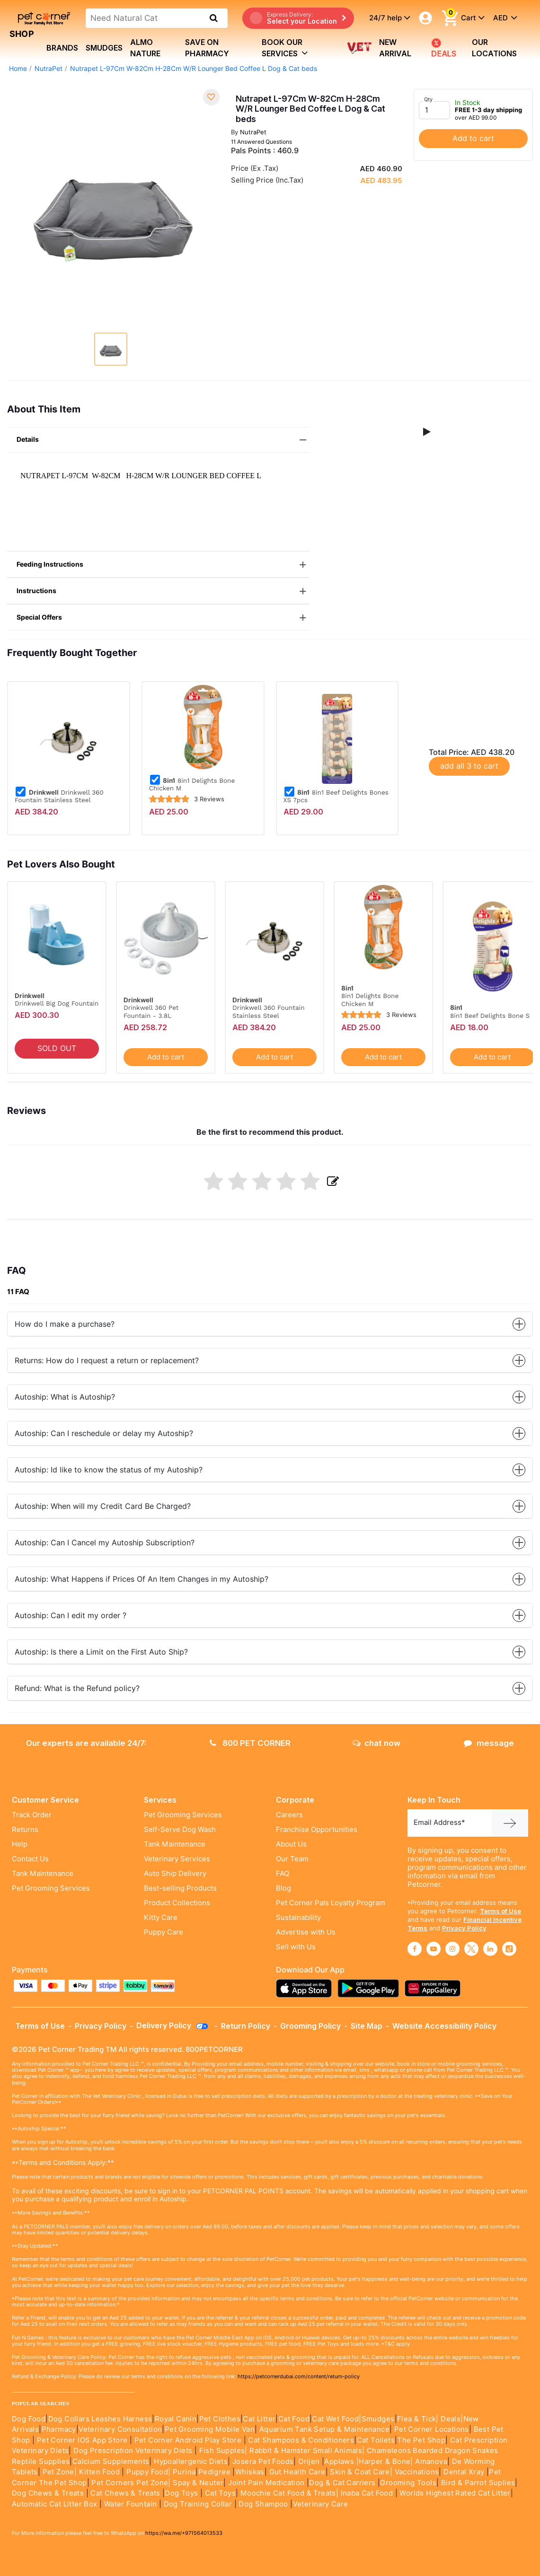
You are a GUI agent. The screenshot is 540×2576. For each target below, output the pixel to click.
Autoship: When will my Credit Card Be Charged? (270, 1506)
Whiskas (250, 2472)
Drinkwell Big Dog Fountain (56, 1003)
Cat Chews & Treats (126, 2493)
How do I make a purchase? (270, 1324)
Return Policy (245, 2026)
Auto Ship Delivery (175, 1873)
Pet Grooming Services (51, 1888)
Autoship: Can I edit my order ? (270, 1615)
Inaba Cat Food (367, 2493)
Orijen (310, 2461)
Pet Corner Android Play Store (186, 2440)
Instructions (163, 591)
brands (62, 48)
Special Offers (163, 617)
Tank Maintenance (42, 1873)
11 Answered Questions (261, 141)
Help (19, 1844)
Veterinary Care (321, 2504)
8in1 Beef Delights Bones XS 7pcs (336, 796)
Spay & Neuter (198, 2483)
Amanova (431, 2461)
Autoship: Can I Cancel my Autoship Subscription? (270, 1542)
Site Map (366, 2026)
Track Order (32, 1815)
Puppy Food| (147, 2472)
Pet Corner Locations (430, 2429)
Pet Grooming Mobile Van (210, 2429)
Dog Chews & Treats (48, 2493)
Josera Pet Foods (262, 2461)
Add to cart (473, 138)
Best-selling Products (180, 1888)
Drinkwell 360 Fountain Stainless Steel (59, 796)
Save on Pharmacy (207, 47)
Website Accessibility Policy (444, 2026)
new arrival (395, 47)
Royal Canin (175, 2419)
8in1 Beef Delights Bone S (490, 1015)
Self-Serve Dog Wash (180, 1829)
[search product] (214, 18)
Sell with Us (296, 1947)
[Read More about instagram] (452, 1949)
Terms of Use (500, 1911)
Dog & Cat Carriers (342, 2483)
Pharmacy (59, 2429)
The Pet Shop (421, 2440)
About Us (291, 1844)
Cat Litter (259, 2419)
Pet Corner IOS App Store (82, 2440)
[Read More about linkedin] (490, 1949)
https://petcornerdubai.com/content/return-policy (299, 2376)
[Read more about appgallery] (435, 1988)
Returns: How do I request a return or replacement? (270, 1360)
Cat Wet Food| (336, 2419)
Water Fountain (131, 2504)
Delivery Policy (172, 2025)
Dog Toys (181, 2493)
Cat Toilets (376, 2440)
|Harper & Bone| (384, 2461)
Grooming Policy (310, 2026)
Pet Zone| (60, 2472)
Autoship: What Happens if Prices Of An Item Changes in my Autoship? (270, 1579)
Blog (283, 1888)
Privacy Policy (464, 1928)
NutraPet (48, 68)
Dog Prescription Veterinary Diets (134, 2450)
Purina (184, 2472)
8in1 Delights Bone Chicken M (192, 784)
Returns (25, 1829)
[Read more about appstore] (306, 1988)
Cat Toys (220, 2493)
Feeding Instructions (163, 564)
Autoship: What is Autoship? (270, 1397)
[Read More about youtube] (433, 1949)
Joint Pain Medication (266, 2483)
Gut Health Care (297, 2472)
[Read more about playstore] (370, 1988)
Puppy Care (163, 1932)
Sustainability (298, 1917)
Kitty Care (160, 1917)
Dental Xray (465, 2472)
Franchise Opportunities (316, 1829)
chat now (376, 1743)
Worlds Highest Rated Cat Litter (454, 2493)
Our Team (292, 1859)
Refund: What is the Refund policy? (270, 1688)
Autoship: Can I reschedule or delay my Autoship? (270, 1433)
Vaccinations (415, 2472)
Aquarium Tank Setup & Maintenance (324, 2429)
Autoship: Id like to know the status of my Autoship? (270, 1469)
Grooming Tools (408, 2483)
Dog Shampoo (263, 2504)
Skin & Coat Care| (361, 2472)
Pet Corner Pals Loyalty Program (330, 1903)
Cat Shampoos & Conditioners (301, 2440)
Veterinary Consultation (120, 2429)
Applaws (339, 2461)
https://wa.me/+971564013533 (183, 2533)
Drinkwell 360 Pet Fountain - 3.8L (151, 1011)
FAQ (282, 1873)
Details (163, 439)
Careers (289, 1815)
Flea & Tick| (419, 2419)
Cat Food (294, 2419)
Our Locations (494, 47)
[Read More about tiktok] (509, 1949)
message (489, 1743)
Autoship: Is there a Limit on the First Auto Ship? (270, 1652)
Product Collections (177, 1903)
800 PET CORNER (250, 1743)
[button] (427, 432)
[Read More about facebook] (414, 1949)
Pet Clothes (219, 2419)
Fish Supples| (222, 2450)
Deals (444, 48)
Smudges (104, 48)
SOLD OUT (56, 1048)
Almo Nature (145, 47)
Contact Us (30, 1859)
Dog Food (28, 2419)
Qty (428, 99)
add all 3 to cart (469, 766)
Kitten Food (99, 2472)
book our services (285, 47)
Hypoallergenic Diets (191, 2461)
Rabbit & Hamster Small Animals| (308, 2450)
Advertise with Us (306, 1932)
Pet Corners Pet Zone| (130, 2483)
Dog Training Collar (196, 2504)
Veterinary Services (177, 1859)
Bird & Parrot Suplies (478, 2483)
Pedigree (214, 2472)
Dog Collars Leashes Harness (100, 2419)
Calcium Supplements (111, 2461)
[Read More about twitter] (471, 1949)
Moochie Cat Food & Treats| (289, 2493)
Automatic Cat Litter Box (54, 2504)
